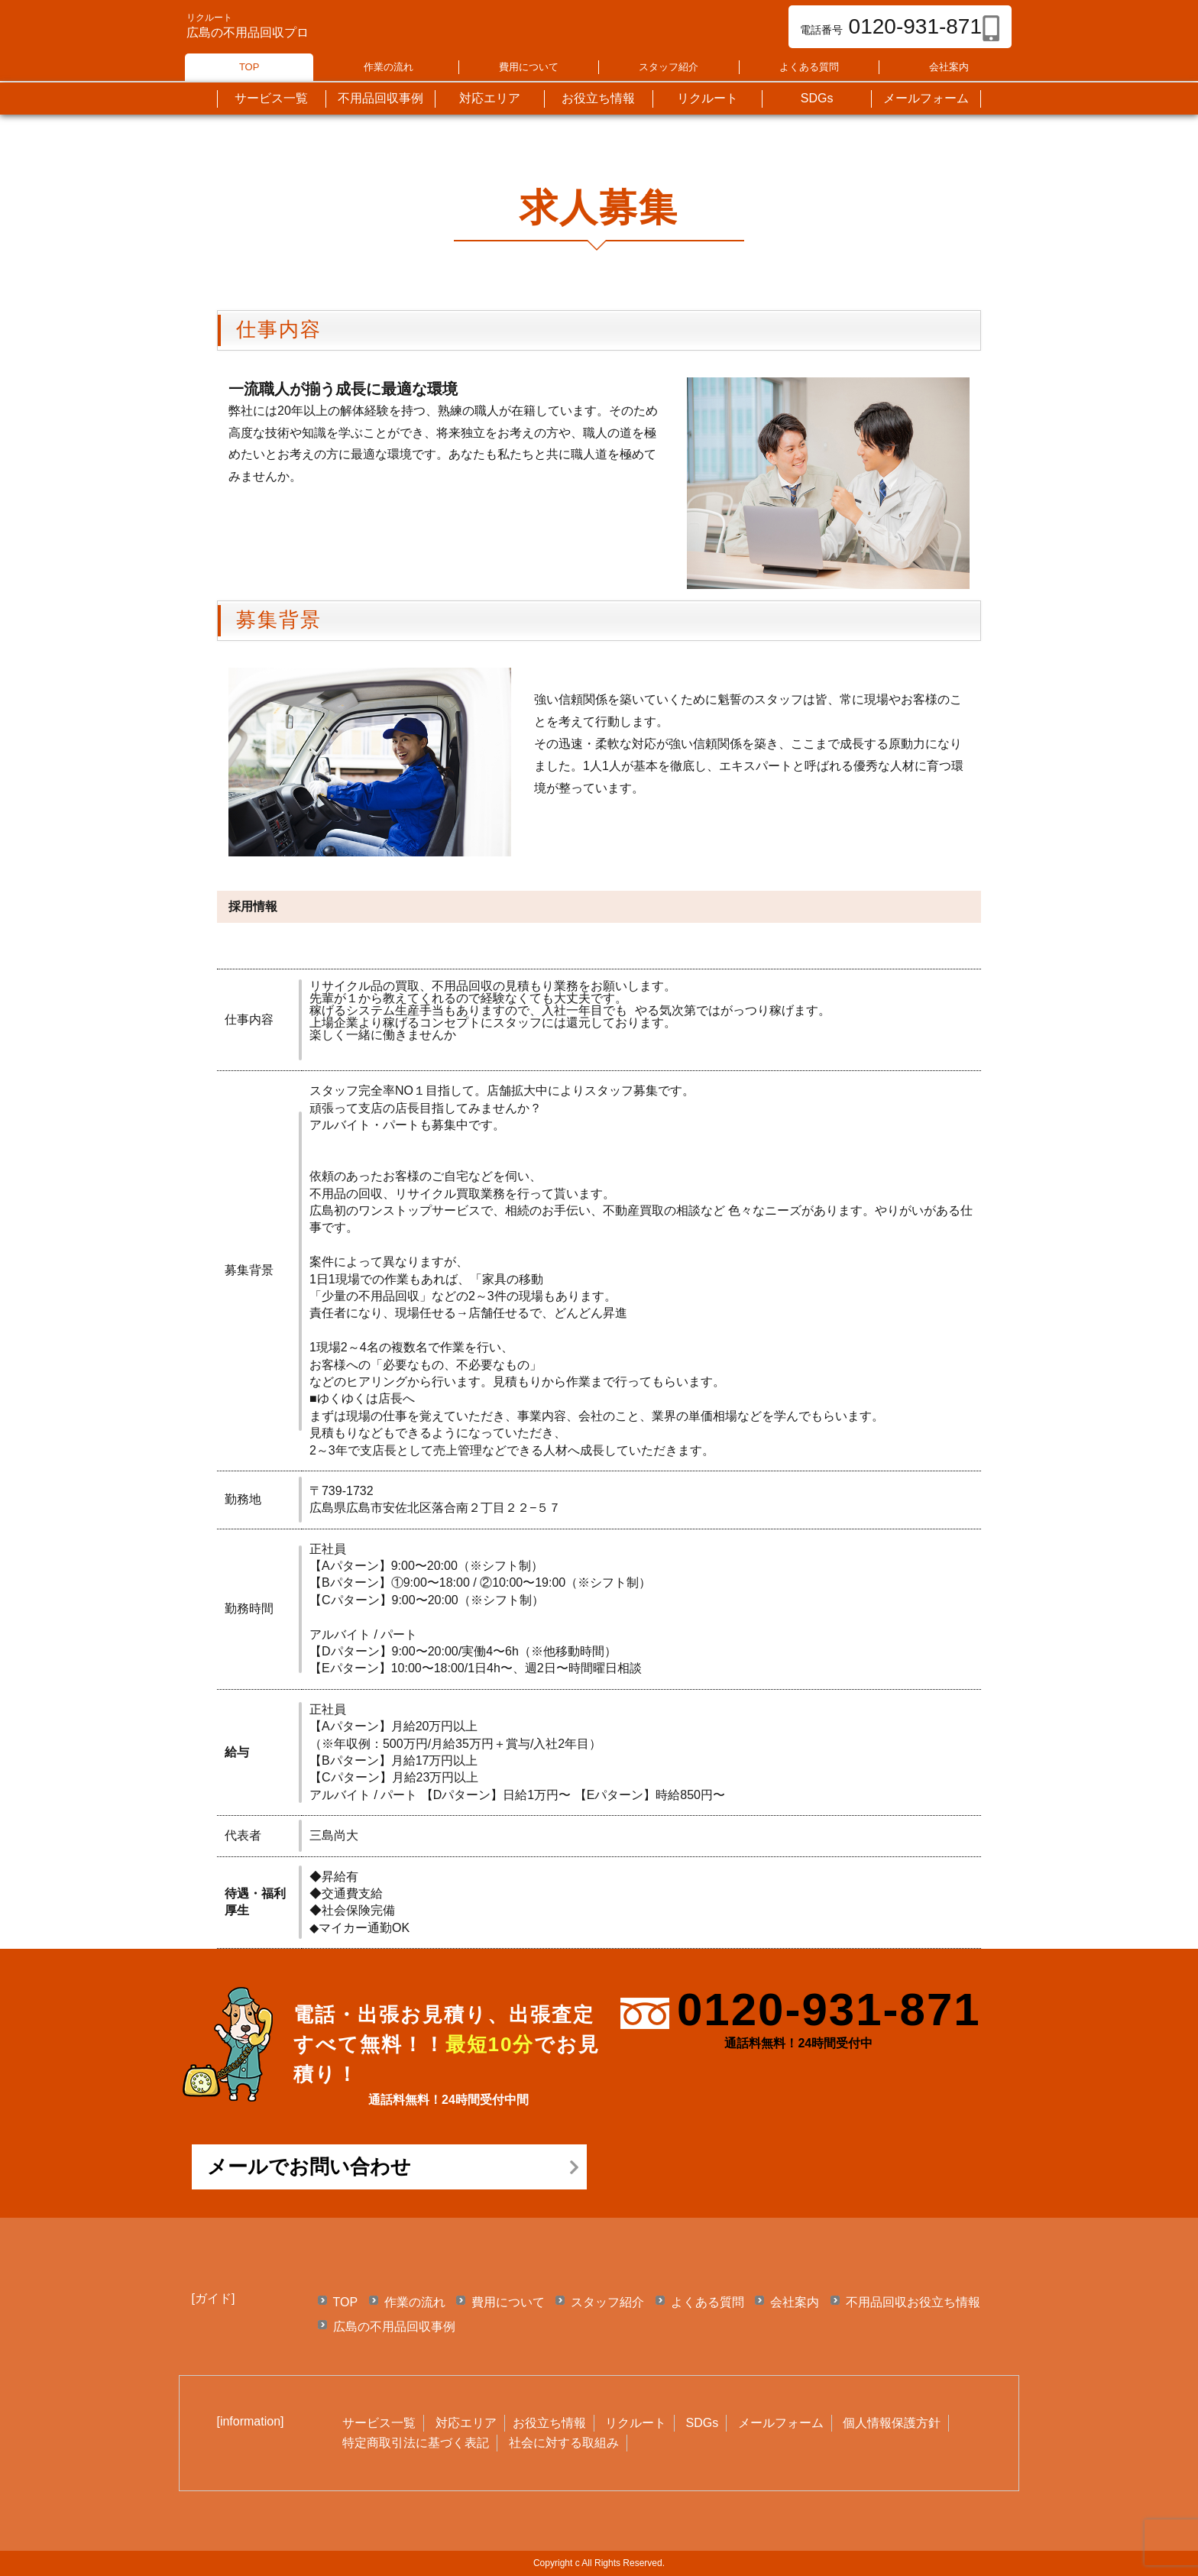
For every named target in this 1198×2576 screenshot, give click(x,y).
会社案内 (949, 67)
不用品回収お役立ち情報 (913, 2302)
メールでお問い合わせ (309, 2166)
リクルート (635, 2422)
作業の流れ (388, 67)
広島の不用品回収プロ (247, 32)
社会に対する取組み (564, 2442)
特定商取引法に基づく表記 (415, 2442)
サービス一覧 (379, 2422)
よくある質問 (809, 67)
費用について (529, 67)
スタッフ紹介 (668, 67)
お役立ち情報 (549, 2422)
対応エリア (466, 2422)
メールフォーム (781, 2422)
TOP (249, 67)
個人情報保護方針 (892, 2422)
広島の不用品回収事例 (394, 2326)
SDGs (702, 2422)
